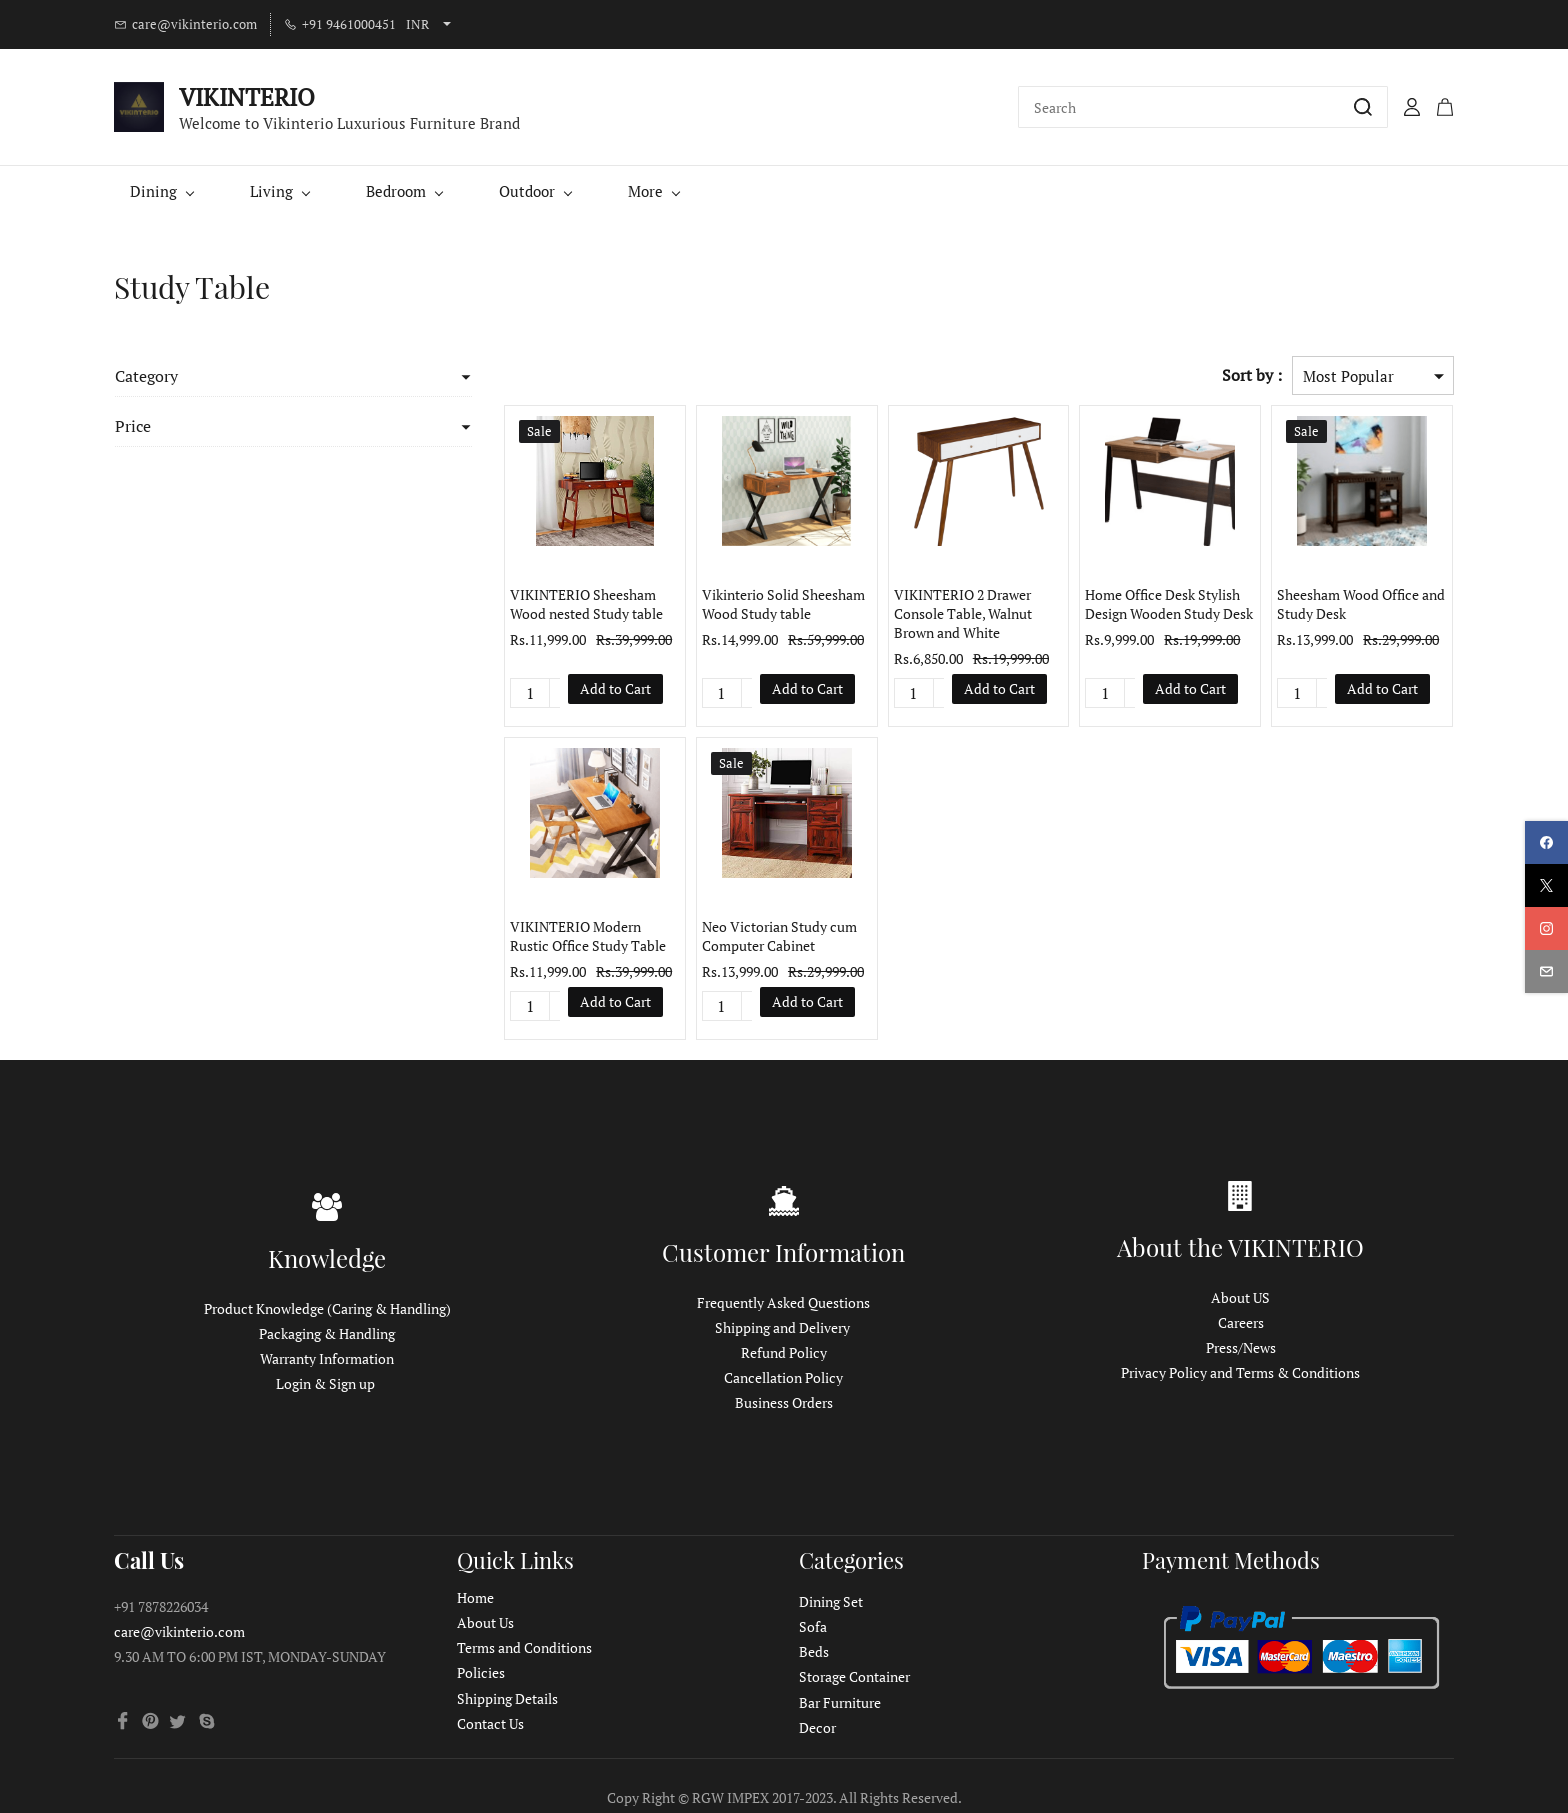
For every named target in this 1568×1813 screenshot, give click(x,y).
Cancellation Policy (783, 1377)
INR (417, 24)
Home (475, 1597)
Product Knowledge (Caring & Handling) (327, 1308)
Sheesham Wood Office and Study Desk (1355, 604)
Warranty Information (327, 1358)
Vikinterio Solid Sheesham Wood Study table (758, 604)
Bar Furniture (840, 1702)
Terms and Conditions (524, 1647)
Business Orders (784, 1402)
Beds (814, 1651)
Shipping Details (507, 1698)
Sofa (813, 1626)
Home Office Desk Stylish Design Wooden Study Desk (1157, 604)
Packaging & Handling (327, 1333)
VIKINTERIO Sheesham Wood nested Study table (555, 604)
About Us (485, 1622)
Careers (1241, 1322)
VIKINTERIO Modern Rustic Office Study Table (565, 936)
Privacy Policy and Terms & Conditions (1240, 1372)
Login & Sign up (325, 1383)
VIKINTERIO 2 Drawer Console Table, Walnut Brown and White (944, 613)
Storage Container (854, 1676)
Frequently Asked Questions (783, 1302)
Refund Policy (784, 1352)
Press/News (1241, 1347)
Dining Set (831, 1601)
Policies (481, 1672)
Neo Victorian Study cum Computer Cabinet (754, 936)
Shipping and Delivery (782, 1327)
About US (1240, 1297)
